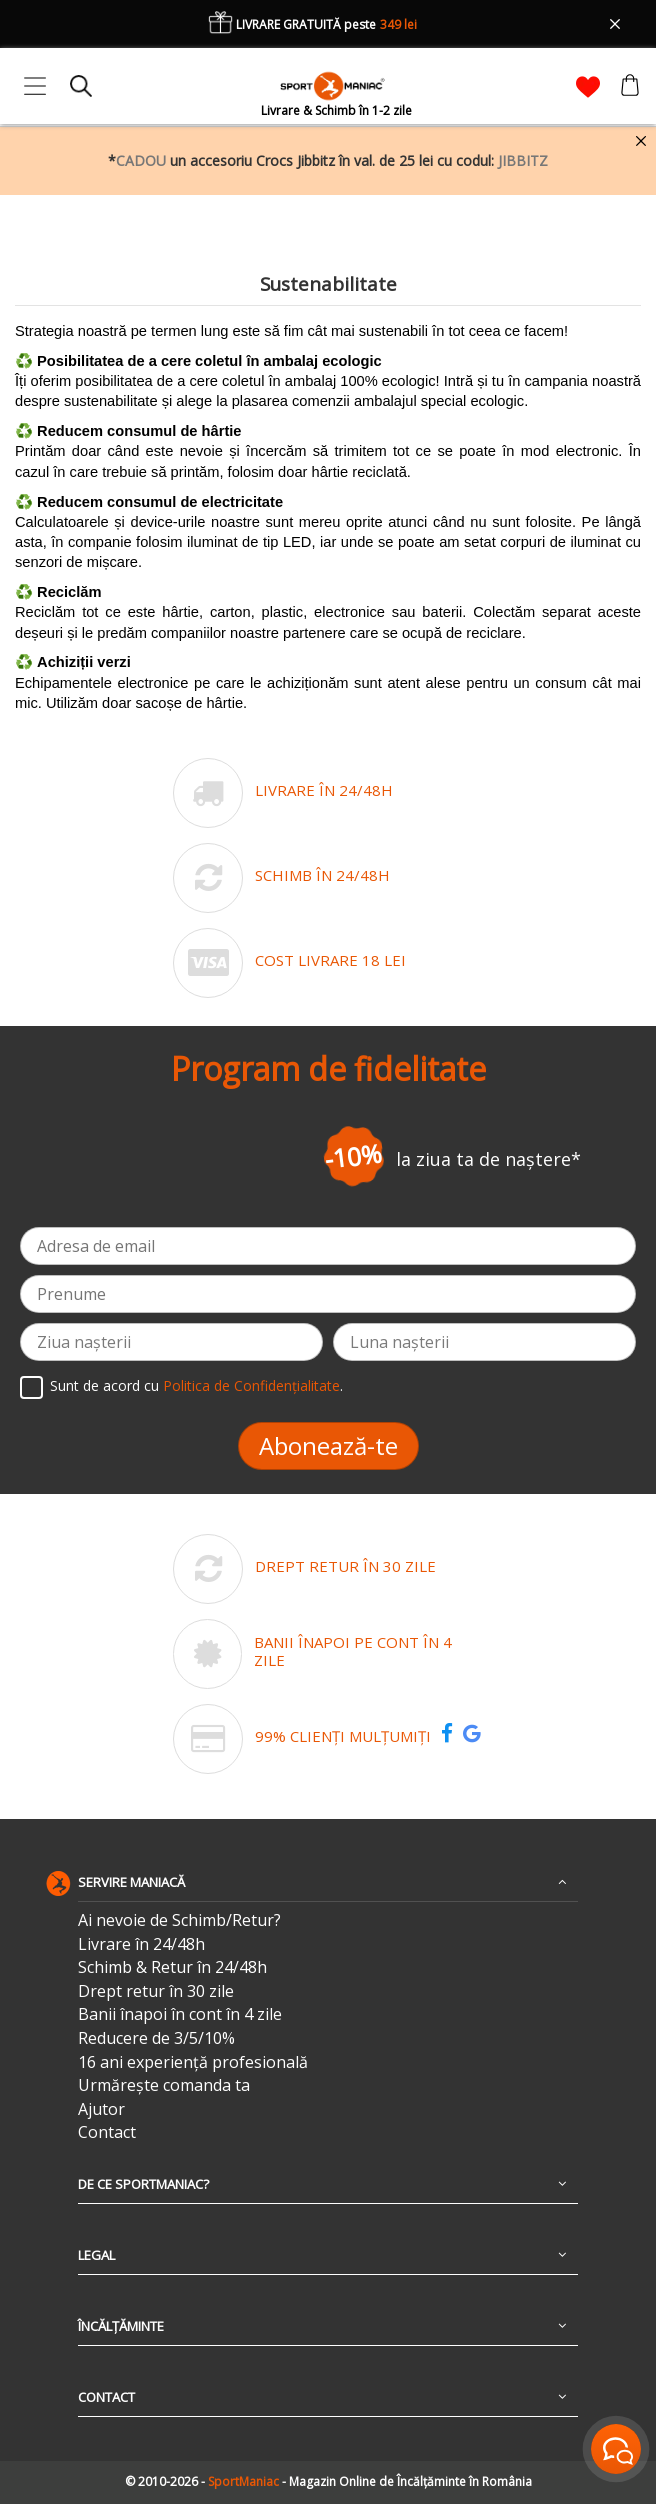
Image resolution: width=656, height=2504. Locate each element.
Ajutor (101, 2109)
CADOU (141, 160)
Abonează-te (328, 1445)
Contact (107, 2132)
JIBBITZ (523, 160)
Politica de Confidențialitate (251, 1386)
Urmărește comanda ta (164, 2085)
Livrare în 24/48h (141, 1944)
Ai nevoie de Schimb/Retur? (179, 1920)
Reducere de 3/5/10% (156, 2038)
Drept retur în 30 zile (156, 1991)
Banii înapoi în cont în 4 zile (180, 2014)
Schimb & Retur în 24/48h (172, 1967)
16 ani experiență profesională (193, 2062)
